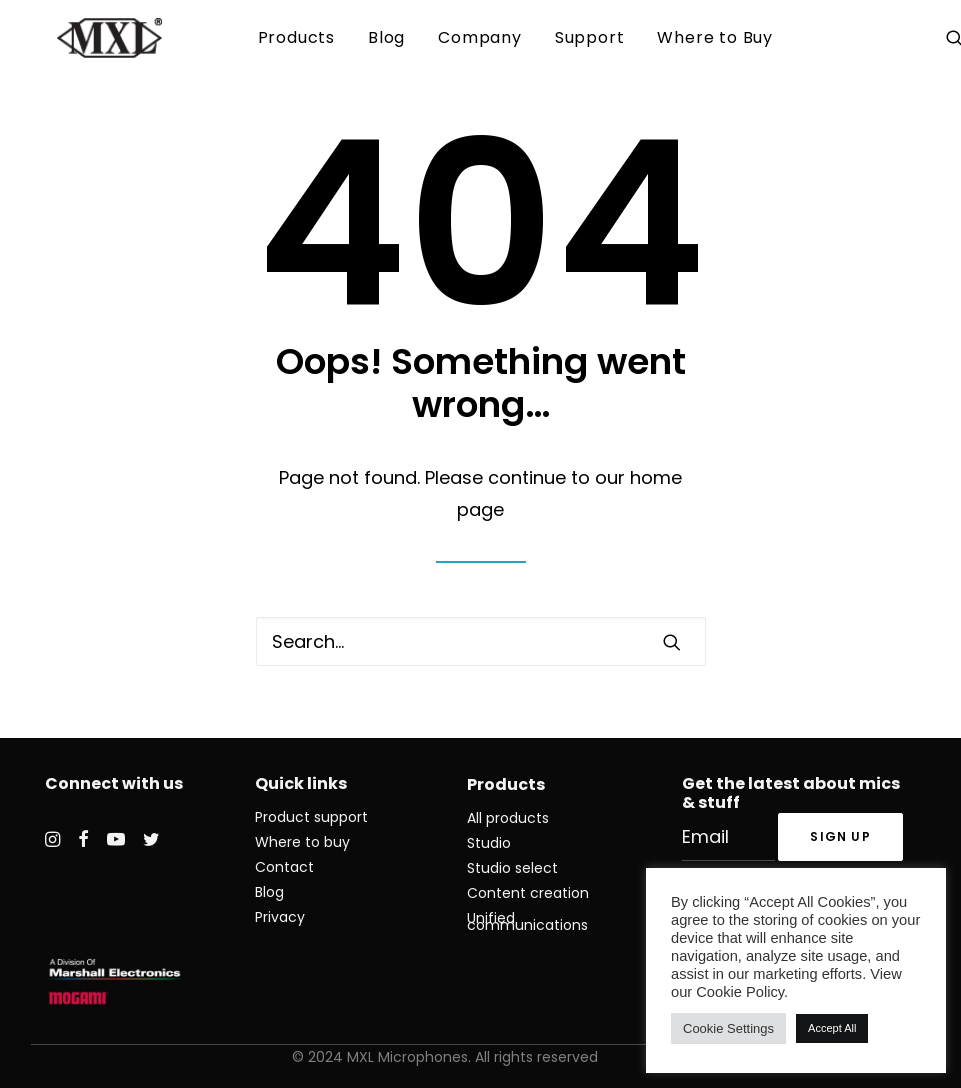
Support (590, 37)
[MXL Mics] (83, 38)
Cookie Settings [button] (728, 1028)
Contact (284, 867)
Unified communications (527, 921)
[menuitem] (296, 38)
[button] (672, 642)
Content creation (528, 893)
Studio (489, 843)
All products (508, 818)
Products (296, 37)
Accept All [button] (832, 1028)
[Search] (481, 641)
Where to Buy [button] (715, 37)
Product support (311, 817)
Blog (386, 37)
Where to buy (302, 842)
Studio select (512, 868)
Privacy (280, 917)
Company (480, 37)
